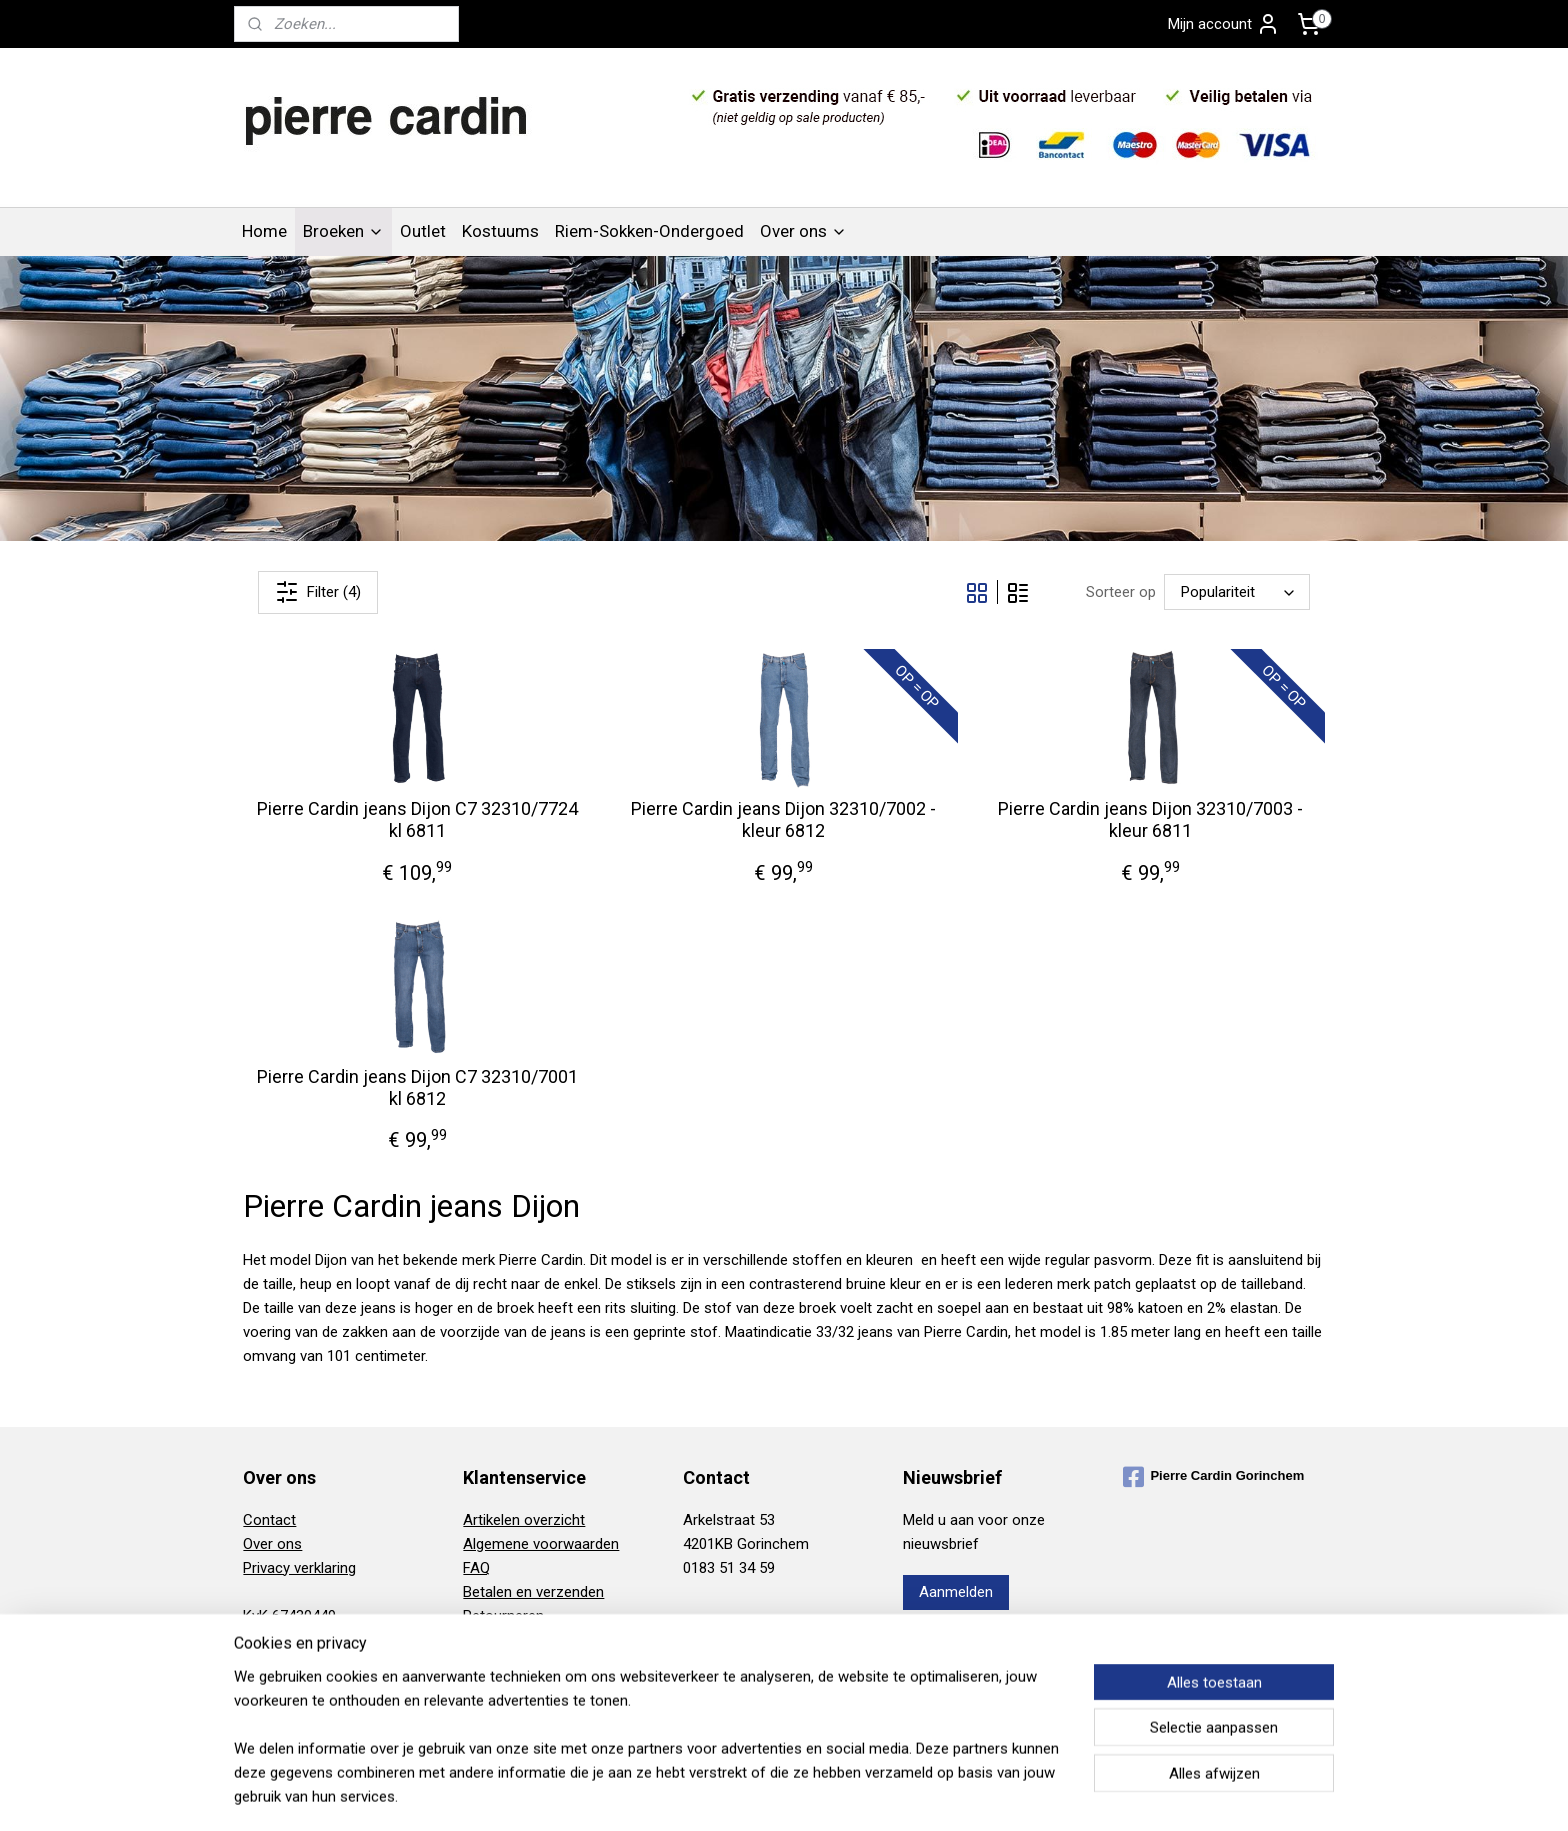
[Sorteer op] (1237, 593)
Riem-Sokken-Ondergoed (649, 231)
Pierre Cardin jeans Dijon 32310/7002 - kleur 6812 (783, 819)
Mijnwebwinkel (991, 1794)
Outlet (423, 231)
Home (264, 231)
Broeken (343, 231)
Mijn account (1224, 24)
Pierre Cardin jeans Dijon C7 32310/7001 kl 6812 (417, 1087)
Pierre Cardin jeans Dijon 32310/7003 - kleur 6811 (1150, 819)
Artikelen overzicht (524, 1520)
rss (750, 1794)
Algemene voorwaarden (541, 1544)
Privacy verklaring (299, 1568)
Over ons (803, 231)
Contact (269, 1520)
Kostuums (500, 231)
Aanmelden (956, 1592)
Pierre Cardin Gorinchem (1213, 1477)
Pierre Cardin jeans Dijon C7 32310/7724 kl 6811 (417, 819)
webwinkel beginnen (822, 1794)
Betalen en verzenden (533, 1592)
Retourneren (503, 1616)
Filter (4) (318, 592)
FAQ (476, 1568)
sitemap (711, 1794)
